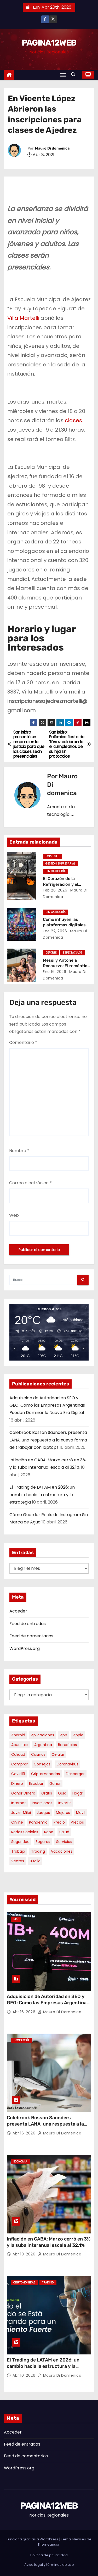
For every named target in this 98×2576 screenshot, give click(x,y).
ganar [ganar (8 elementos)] (55, 1783)
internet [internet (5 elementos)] (18, 1803)
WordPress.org (24, 1648)
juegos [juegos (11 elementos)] (43, 1812)
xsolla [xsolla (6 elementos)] (35, 1861)
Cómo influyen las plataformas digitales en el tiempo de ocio (64, 925)
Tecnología (21, 2040)
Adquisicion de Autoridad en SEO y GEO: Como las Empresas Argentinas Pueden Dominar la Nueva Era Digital (47, 1405)
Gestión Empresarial (60, 864)
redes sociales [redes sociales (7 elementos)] (24, 1832)
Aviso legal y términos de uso (49, 2564)
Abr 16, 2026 (25, 2011)
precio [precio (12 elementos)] (59, 1822)
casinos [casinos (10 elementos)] (38, 1754)
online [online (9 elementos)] (17, 1822)
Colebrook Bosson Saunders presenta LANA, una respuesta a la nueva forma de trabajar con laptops (48, 1439)
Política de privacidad (49, 2555)
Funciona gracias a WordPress (33, 2539)
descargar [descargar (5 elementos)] (75, 1773)
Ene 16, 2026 (54, 971)
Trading (48, 2283)
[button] (74, 74)
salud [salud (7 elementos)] (64, 1832)
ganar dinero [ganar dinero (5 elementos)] (23, 1793)
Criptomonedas (24, 2283)
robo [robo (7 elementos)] (48, 1832)
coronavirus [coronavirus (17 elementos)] (67, 1764)
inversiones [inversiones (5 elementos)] (42, 1803)
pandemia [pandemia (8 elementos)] (38, 1822)
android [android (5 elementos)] (18, 1735)
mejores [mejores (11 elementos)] (63, 1812)
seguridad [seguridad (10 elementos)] (20, 1841)
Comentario (23, 1042)
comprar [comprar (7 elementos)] (19, 1764)
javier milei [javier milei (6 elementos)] (21, 1812)
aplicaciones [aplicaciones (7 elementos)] (42, 1735)
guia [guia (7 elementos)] (62, 1793)
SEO (15, 1919)
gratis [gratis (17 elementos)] (46, 1793)
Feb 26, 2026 (55, 890)
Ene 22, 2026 (55, 931)
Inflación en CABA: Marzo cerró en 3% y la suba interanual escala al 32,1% (48, 2242)
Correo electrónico (30, 1183)
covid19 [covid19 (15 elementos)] (18, 1773)
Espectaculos (73, 953)
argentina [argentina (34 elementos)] (43, 1744)
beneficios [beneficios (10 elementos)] (67, 1744)
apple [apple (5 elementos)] (78, 1735)
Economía (20, 2162)
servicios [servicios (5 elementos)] (64, 1841)
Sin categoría (55, 871)
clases (73, 420)
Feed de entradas (27, 1624)
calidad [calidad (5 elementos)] (18, 1754)
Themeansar (49, 2544)
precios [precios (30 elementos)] (77, 1822)
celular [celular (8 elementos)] (57, 1754)
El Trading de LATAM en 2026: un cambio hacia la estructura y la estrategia (42, 1494)
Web (14, 1215)
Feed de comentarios (31, 1636)
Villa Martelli (23, 318)
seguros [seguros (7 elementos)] (43, 1841)
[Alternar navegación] (62, 75)
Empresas (52, 856)
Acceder (18, 1611)
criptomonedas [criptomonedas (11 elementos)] (45, 1773)
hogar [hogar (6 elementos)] (77, 1793)
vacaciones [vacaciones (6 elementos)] (61, 1851)
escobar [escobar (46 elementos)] (36, 1783)
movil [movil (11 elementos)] (80, 1812)
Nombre (19, 1151)
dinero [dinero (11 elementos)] (17, 1783)
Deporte (50, 953)
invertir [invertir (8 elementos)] (64, 1803)
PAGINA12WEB (49, 43)
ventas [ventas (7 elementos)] (17, 1861)
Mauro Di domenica (52, 148)
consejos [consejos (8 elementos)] (42, 1764)
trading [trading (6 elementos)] (38, 1851)
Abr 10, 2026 (25, 2254)
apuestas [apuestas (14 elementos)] (19, 1744)
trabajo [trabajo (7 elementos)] (18, 1851)
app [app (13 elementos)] (63, 1735)
